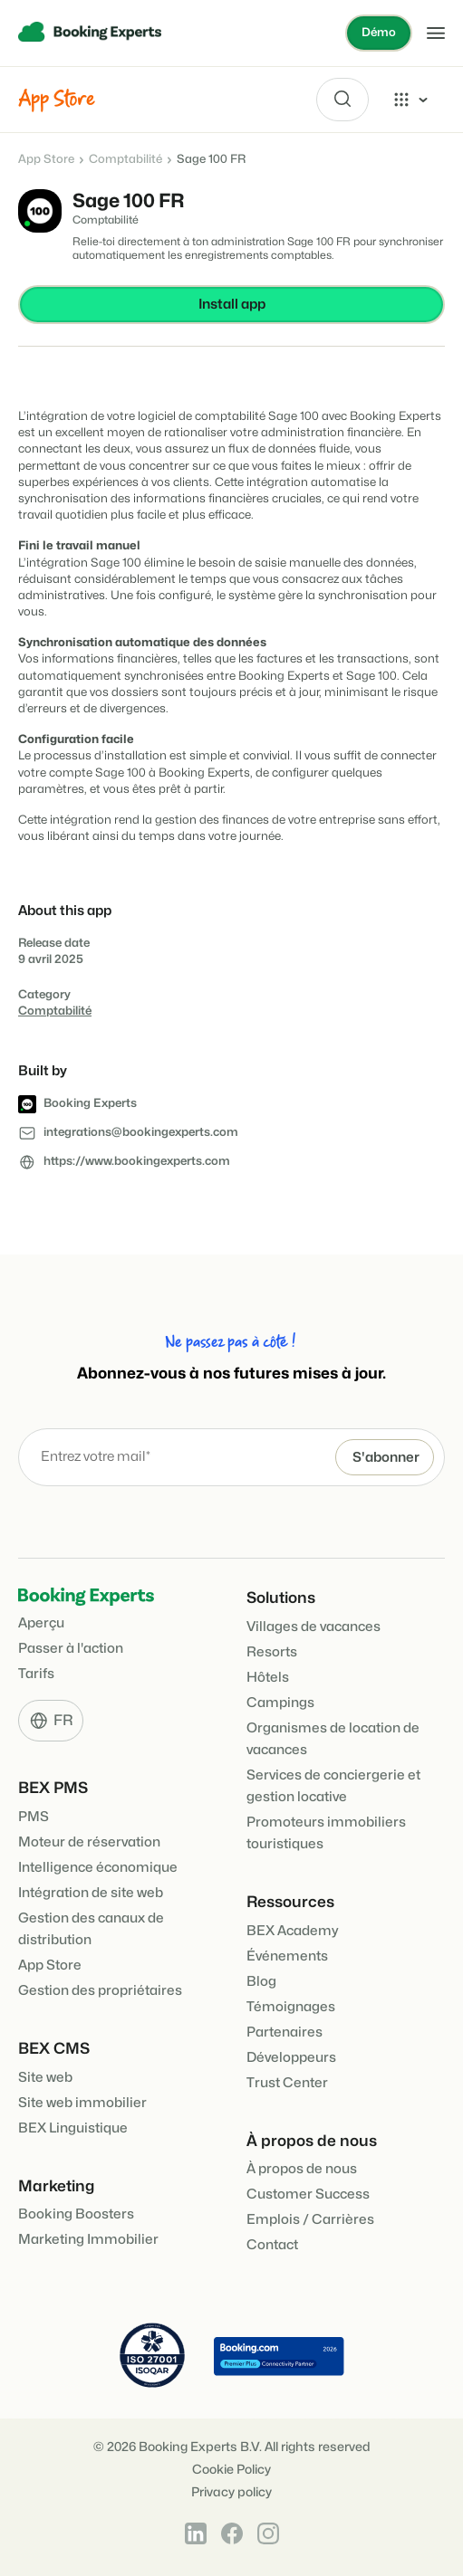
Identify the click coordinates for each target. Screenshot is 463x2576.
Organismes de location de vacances (333, 1739)
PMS (33, 1817)
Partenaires (284, 2032)
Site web (45, 2078)
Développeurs (291, 2058)
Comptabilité (125, 159)
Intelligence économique (98, 1868)
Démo (379, 32)
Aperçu (41, 1623)
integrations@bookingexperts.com (140, 1132)
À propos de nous (301, 2169)
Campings (280, 1703)
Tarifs (36, 1674)
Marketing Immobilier (88, 2240)
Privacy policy (231, 2492)
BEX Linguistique (73, 2128)
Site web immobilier (82, 2103)
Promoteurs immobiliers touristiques (326, 1833)
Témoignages (290, 2007)
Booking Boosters (76, 2214)
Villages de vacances (313, 1627)
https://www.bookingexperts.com (136, 1161)
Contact (272, 2245)
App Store (46, 159)
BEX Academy (292, 1931)
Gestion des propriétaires (100, 1991)
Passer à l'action (70, 1648)
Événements (287, 1956)
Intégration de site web (90, 1893)
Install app (231, 304)
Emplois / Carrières (310, 2220)
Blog (261, 1982)
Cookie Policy (231, 2470)
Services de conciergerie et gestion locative (333, 1786)
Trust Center (287, 2083)
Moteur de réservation (89, 1842)
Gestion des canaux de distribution (91, 1929)
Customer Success (308, 2194)
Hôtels (267, 1677)
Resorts (271, 1652)
